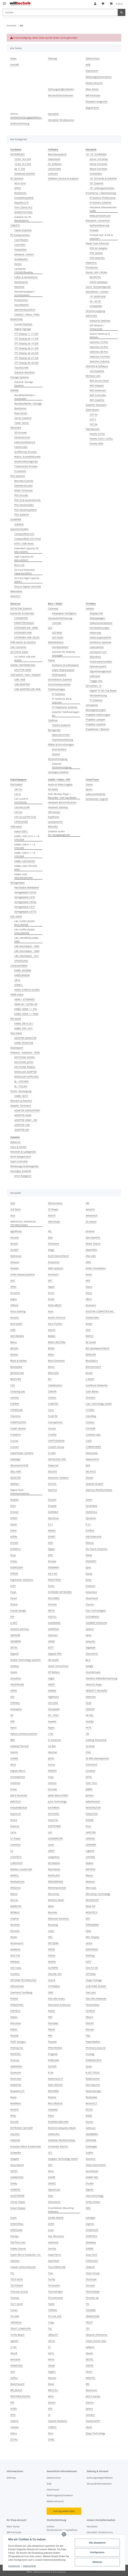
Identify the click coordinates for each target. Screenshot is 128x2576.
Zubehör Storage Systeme (23, 383)
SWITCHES (91, 315)
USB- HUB (19, 679)
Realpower (92, 2097)
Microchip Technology (98, 1893)
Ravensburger (93, 2091)
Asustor (14, 1317)
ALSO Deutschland (58, 1255)
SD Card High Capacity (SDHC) (26, 580)
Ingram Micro (17, 1770)
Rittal (51, 2115)
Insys (51, 1776)
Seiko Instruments (96, 2164)
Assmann (91, 1305)
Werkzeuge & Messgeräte (24, 1166)
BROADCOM (17, 1372)
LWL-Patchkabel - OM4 (26, 951)
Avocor (52, 1329)
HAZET (51, 1684)
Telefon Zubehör (61, 725)
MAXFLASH (54, 1875)
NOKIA (51, 1955)
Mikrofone (95, 656)
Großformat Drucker (25, 451)
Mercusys (91, 1887)
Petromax (15, 2023)
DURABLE (53, 1512)
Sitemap (52, 58)
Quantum (15, 2072)
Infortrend (91, 1764)
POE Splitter (96, 253)
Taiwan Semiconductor (23, 2267)
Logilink (90, 1850)
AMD (88, 1262)
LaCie (13, 1832)
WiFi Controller (98, 395)
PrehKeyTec (16, 2047)
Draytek (52, 1505)
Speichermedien (19, 529)
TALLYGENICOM (57, 2267)
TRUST (89, 2322)
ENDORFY (91, 1561)
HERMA (52, 1690)
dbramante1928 (19, 1465)
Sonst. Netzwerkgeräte (98, 286)
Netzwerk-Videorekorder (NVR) (103, 209)
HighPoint (53, 1696)
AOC (12, 1280)
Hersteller (53, 113)
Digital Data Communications (19, 1491)
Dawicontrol (92, 1459)
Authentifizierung (99, 225)
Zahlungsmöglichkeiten (61, 89)
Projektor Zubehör (96, 724)
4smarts (90, 1209)
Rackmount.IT (55, 2078)
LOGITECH (16, 1856)
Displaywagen (97, 618)
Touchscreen (21, 367)
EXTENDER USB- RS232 (27, 637)
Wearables (16, 591)
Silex (50, 2195)
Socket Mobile (56, 2217)
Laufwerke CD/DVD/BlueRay (23, 270)
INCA (13, 1764)
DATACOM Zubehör (21, 608)
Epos (88, 1567)
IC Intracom (54, 1739)
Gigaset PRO (55, 1653)
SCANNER (15, 519)
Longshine (54, 1856)
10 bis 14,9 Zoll (22, 159)
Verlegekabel (17, 882)
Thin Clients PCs (23, 207)
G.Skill (13, 1622)
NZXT (89, 1961)
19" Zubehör (97, 183)
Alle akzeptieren (97, 2542)
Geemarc (53, 1635)
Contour (90, 1422)
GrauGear (15, 1678)
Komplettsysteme (24, 197)
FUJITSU (52, 1616)
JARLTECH (15, 1801)
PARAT (51, 2010)
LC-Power (15, 1838)
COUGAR (90, 1428)
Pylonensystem (98, 666)
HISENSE (15, 1702)
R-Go (50, 2072)
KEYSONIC (53, 1813)
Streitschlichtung (19, 123)
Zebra (13, 2433)
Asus (50, 1311)
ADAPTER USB (22, 1124)
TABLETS (15, 225)
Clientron (15, 1416)
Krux (88, 1826)
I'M (87, 1733)
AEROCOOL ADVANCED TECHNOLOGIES (23, 1223)
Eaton (13, 1530)
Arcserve (15, 1292)
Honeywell (54, 1709)
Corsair (52, 1428)
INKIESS (52, 1770)
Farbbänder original (97, 798)
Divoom (52, 1499)
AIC (50, 1231)
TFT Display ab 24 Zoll (26, 353)
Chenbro (90, 1397)
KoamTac (53, 1819)
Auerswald (16, 1323)
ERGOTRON (54, 1579)
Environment (59, 749)
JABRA (89, 1789)
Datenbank (54, 159)
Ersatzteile (20, 471)
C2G (12, 1385)
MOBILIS (15, 1912)
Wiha (51, 2396)
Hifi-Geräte (54, 812)
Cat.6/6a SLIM (22, 807)
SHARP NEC (92, 2177)
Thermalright (55, 2291)
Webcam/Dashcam (100, 215)
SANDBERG (92, 2134)
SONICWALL (17, 2223)
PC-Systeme (16, 178)
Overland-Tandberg (21, 1992)
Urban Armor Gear (96, 2340)
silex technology (95, 2195)
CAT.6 (17, 794)
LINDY (51, 1850)
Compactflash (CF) (24, 533)
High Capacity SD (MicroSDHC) (23, 558)
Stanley (14, 2236)
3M (87, 1203)
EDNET (52, 1536)
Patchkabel (16, 784)
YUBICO (52, 2427)
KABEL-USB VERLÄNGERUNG (23, 876)
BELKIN (14, 1348)
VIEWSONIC (16, 2365)
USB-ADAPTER (22, 684)
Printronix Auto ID (96, 2047)
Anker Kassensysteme (22, 1274)
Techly (51, 2279)
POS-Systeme (17, 475)
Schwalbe (15, 2152)
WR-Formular (93, 95)
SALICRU (15, 2134)
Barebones (20, 192)
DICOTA (52, 1483)
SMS (88, 2208)
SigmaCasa (54, 2189)
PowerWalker (93, 2041)
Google (89, 1665)
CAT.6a (93, 424)
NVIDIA (52, 1961)
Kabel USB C (21, 831)
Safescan (91, 2127)
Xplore (89, 2408)
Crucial (14, 1440)
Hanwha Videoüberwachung (101, 1678)
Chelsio (52, 1397)
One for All (92, 1967)
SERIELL (18, 984)
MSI (88, 1918)
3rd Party (15, 1209)
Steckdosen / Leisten (97, 291)
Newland (15, 1949)
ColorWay (91, 1416)
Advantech (92, 1215)
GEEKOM (15, 1635)
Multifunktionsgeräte (26, 461)
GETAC (14, 1647)
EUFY (13, 1585)
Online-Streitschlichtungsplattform (25, 115)
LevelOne (15, 1844)
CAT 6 (93, 419)
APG (88, 1280)
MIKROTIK (16, 1906)
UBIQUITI (53, 2334)
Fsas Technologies (96, 1610)
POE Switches (97, 257)
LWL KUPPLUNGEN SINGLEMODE (24, 931)
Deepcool (53, 1465)
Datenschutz (29, 2566)
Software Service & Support (63, 178)
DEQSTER (15, 1477)
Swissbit (15, 2260)
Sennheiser (92, 2171)
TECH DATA (16, 2279)
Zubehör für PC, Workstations (23, 218)
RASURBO (53, 2091)
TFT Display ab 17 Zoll (26, 338)
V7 (49, 2347)
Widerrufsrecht (94, 83)
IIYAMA (14, 1758)
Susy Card (91, 2254)
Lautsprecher (55, 821)
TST (88, 2328)
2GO (12, 1203)
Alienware (53, 1243)
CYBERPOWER (93, 1446)
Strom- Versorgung (20, 1091)
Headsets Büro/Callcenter (62, 802)
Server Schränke (99, 159)
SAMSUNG (54, 2134)
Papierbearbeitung (62, 739)
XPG (50, 2408)
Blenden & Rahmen (21, 1100)
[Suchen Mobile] (60, 12)
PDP (50, 2017)
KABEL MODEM (22, 970)
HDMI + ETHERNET (24, 999)
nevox (89, 1943)
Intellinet (15, 1783)
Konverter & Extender (22, 613)
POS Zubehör (21, 514)
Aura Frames (55, 1323)
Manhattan (54, 1869)
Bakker (52, 1336)
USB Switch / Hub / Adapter (25, 674)
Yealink (14, 2421)
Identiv (14, 1752)
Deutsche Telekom (58, 1477)
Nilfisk (51, 1949)
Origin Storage (94, 1980)
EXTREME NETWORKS (60, 1592)
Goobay (14, 1665)
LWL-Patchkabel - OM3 (26, 946)
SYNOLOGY (92, 2260)
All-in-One (20, 183)
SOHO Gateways (99, 282)
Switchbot (53, 2260)
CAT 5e (93, 414)
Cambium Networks (97, 1385)
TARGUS (90, 2267)
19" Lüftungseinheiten (102, 188)
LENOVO (90, 1838)
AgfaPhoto (16, 1231)
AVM (12, 1329)
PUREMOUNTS (94, 2060)
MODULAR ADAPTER (25, 1071)
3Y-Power (53, 1209)
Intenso (52, 1783)
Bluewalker (16, 1366)
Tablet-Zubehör (23, 230)
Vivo (12, 2371)
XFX (12, 2402)
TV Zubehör (96, 700)
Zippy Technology (95, 2433)
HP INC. (90, 1715)
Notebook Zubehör (24, 173)
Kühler (18, 264)
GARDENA (53, 1629)
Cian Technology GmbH (99, 1403)
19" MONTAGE (98, 296)
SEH (50, 2164)
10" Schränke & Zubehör (103, 178)
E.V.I (50, 1524)
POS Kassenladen (24, 504)
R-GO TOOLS (93, 2072)
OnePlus (15, 1973)
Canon (89, 784)
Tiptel (51, 2303)
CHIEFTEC (53, 1403)
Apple (51, 1286)
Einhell (14, 1542)
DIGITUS (52, 1490)
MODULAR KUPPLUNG (26, 1076)
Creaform (15, 1434)
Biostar (14, 1354)
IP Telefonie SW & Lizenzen (62, 700)
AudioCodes (92, 1317)
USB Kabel (16, 826)
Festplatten (20, 249)
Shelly (13, 2183)
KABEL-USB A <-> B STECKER (24, 854)
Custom (14, 1446)
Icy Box (52, 1746)
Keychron (15, 1813)
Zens (50, 2433)
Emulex (52, 1561)
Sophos (90, 2223)
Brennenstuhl (93, 1366)
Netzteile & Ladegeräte (23, 1151)
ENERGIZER (16, 1567)
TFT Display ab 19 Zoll (26, 343)
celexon (90, 608)
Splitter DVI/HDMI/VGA (22, 665)
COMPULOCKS (18, 1422)
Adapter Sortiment (20, 1105)
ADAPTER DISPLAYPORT (27, 1110)
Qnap (89, 2066)
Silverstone (54, 2201)
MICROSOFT (92, 1900)
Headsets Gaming (58, 807)
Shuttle (90, 2183)
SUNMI (89, 2248)
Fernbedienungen (100, 627)
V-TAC (13, 2347)
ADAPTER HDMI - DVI (25, 1120)
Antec (89, 1274)
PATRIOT (90, 2010)
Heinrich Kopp (94, 1684)
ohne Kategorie (22, 1175)
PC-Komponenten (20, 235)
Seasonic (91, 2158)
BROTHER (15, 1379)
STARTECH (91, 2236)
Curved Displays (23, 324)
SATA (17, 980)
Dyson (13, 1524)
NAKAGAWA (92, 1924)
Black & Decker (18, 1360)
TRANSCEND (93, 2316)
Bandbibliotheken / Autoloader (25, 397)
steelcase (53, 2242)
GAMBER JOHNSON (96, 1622)
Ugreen (14, 2340)
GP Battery (54, 1672)
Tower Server (21, 422)
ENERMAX (53, 1567)
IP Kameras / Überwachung (101, 192)
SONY (51, 2223)
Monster (52, 1912)
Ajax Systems (93, 1237)
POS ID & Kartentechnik (27, 500)
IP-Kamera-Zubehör (101, 202)
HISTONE (53, 1702)
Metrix (14, 1893)
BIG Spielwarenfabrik (97, 1348)
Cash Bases (92, 1391)
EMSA (89, 1555)
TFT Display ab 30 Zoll (26, 362)
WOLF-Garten (93, 2396)
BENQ (51, 1348)
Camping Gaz (17, 1391)
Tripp (51, 2322)
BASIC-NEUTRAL (57, 1342)
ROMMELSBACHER (58, 2121)
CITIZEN (90, 1409)
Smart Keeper (18, 2208)
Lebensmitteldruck (24, 442)
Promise (14, 2060)
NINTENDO (92, 1949)
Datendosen (92, 409)
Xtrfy (13, 2414)
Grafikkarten (21, 259)
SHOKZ (52, 2183)
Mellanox (15, 1887)
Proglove (53, 2054)
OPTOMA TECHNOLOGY (23, 1980)
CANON (52, 1391)
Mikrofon (53, 826)
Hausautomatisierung (60, 618)
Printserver (92, 267)
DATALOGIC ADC (57, 1459)
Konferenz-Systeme (100, 642)
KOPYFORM (54, 1826)
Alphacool (15, 1255)
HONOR (90, 1709)
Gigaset (14, 1653)
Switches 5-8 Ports (100, 356)
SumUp (52, 2248)
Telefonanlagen (56, 689)
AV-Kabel (53, 789)
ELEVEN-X (15, 1548)
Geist (88, 1635)
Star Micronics (56, 2236)
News (13, 58)
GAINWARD (54, 1622)
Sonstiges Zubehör (58, 772)
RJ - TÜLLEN (20, 1086)
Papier (51, 660)
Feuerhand (92, 1598)
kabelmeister (93, 1801)
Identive (52, 1752)
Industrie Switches (100, 320)
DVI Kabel (15, 1018)
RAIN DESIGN (55, 2084)
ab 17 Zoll (19, 168)
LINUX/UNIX (54, 168)
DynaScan (53, 1518)
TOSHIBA (91, 2310)
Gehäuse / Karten (24, 254)
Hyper (51, 1727)
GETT (51, 1647)
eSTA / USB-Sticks (24, 543)
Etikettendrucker (23, 485)
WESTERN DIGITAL (20, 2396)
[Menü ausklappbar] (4, 2)
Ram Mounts (93, 2084)
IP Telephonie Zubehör (64, 707)
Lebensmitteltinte (95, 794)
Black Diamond (56, 1360)
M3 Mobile (54, 1863)
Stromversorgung (95, 310)
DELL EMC (15, 1471)
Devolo (89, 1477)
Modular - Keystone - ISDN (25, 1052)
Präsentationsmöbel (101, 661)
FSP (12, 1616)
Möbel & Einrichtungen (61, 744)
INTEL (89, 1776)
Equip (89, 1573)
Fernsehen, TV (94, 685)
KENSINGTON (93, 1807)
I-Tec (50, 1733)
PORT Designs (18, 2041)
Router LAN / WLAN (96, 272)
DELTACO (91, 1471)
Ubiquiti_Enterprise (96, 2334)
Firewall (94, 230)
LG (11, 1850)
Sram (51, 2230)
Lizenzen (53, 173)
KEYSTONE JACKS (23, 1062)
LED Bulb (57, 632)
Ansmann (53, 1274)
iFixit (88, 1752)
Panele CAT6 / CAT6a (101, 438)
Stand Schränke (98, 163)
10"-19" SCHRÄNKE (96, 154)
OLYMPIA (53, 1967)
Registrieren (92, 107)
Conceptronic (55, 1422)
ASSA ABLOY (55, 1305)
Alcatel (14, 1243)
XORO (13, 2408)
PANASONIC (17, 2004)
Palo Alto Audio (56, 1998)
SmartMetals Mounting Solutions (61, 2209)
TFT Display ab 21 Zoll (26, 348)
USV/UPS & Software (97, 366)
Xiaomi (52, 2402)
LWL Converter (18, 647)
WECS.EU (53, 2390)
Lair (50, 1832)
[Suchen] (121, 12)
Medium (90, 1881)
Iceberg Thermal (19, 1746)
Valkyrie (90, 2347)
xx (49, 2414)
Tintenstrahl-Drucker (26, 466)
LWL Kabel (16, 916)
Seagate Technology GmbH (63, 2158)
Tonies (14, 2310)
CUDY (89, 1440)
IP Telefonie (58, 694)
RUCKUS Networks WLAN (62, 2127)
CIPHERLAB (16, 1409)
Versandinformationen (60, 95)
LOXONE (56, 622)
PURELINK (53, 2060)
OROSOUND (17, 1986)
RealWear (15, 2103)
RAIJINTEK (15, 2084)
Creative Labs (93, 1434)
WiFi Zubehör (97, 400)
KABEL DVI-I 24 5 (23, 1028)
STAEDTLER (92, 2230)
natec (51, 1930)
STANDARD (96, 306)
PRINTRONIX (55, 2047)
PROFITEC (15, 2054)
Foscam (90, 1604)
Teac (50, 2273)
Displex (14, 1499)
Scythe (89, 2152)
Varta (51, 2353)
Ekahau (90, 1542)
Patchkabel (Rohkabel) (26, 887)
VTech (89, 2371)
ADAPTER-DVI (21, 1129)
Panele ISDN (96, 443)
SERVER (14, 390)
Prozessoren (21, 300)
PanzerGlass (92, 2004)
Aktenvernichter (61, 734)
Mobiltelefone (56, 642)
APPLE (17, 188)
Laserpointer (97, 647)
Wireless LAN (93, 375)
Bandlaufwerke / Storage (28, 403)
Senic (51, 2171)
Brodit (89, 1372)
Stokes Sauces (18, 2248)
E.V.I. (88, 1524)
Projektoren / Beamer (97, 729)
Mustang (53, 1924)
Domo (89, 1499)
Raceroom (16, 2078)
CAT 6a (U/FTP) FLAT (25, 816)
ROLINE (14, 2121)
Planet (51, 2029)
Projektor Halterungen (98, 714)
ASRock (14, 1305)
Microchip (53, 1893)
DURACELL (91, 1512)
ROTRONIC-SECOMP (21, 2127)
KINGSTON (92, 1813)
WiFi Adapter (97, 385)
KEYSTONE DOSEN (24, 1057)
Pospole (52, 2041)
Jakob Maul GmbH (58, 1795)
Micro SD (19, 565)
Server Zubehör (23, 418)
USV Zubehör (97, 371)
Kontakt (14, 64)
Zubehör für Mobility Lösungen (63, 653)
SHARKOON (16, 2177)
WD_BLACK (16, 2390)
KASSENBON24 (18, 1807)
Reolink (14, 2109)
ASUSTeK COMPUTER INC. (100, 1311)
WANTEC (90, 2377)
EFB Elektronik (93, 1536)
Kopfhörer (53, 816)
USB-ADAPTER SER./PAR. (27, 689)
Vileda (51, 2365)
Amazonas (54, 1262)
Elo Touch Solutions (97, 1548)
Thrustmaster (55, 2297)
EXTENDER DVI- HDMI (26, 627)
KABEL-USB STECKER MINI (25, 867)
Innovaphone (17, 1776)
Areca (89, 1292)
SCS (50, 2152)
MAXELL (14, 1875)
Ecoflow (90, 1530)
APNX (13, 1286)
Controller (20, 244)
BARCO (90, 1336)
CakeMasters (55, 1385)
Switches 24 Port (99, 346)
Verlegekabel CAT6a (25, 902)
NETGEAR (53, 1943)
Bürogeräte (54, 730)
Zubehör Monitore (24, 372)
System (56, 754)
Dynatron (91, 1518)
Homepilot (16, 1709)
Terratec (90, 2285)
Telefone (53, 720)
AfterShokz (54, 1221)
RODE (89, 2115)
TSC (50, 2328)
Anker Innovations (96, 1268)
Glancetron (92, 1653)
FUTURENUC (92, 1616)
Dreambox (91, 1505)
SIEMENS (15, 2189)
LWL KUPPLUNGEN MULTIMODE (24, 923)
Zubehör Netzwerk (96, 404)
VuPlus (14, 2377)
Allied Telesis (93, 1243)
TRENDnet (16, 2322)
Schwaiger (91, 2146)
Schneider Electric (58, 2146)
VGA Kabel (16, 1033)
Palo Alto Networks (96, 1998)
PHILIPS (90, 2023)
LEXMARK (91, 1844)
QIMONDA (16, 2066)
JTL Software (55, 163)
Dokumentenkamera (101, 622)
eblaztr (52, 1530)
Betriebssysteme (57, 154)
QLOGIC (52, 2066)
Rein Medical (55, 2103)
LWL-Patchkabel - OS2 (26, 955)
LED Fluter (57, 637)
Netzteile (19, 286)
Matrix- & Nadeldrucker (27, 456)
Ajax (50, 1237)
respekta (53, 2109)
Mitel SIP (90, 1906)
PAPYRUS (15, 2010)
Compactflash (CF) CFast (27, 538)
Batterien (15, 1142)
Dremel (14, 1512)
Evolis (51, 1585)
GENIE (51, 1641)
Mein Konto (92, 89)
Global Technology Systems (25, 1659)
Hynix (13, 1727)
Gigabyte (91, 1647)
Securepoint (17, 2164)
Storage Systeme (19, 377)
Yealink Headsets (57, 2421)
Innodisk (90, 1770)
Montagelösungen (96, 709)
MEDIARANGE (55, 1881)
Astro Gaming (18, 1311)
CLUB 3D (53, 1416)
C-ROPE (90, 1379)
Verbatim (15, 2359)
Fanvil (13, 1598)
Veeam (89, 2353)
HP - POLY (53, 1715)
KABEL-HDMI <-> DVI (25, 1009)
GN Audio (53, 1659)
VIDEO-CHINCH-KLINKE (27, 989)
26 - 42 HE (95, 301)
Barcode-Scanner (24, 480)
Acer (12, 1215)
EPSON (14, 1573)
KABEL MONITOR (23, 1042)
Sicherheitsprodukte (59, 684)
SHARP (51, 2177)
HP (11, 1715)
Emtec (13, 1561)
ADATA (52, 1215)
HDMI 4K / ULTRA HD (25, 1004)
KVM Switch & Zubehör (23, 642)
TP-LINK (14, 2316)
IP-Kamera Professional (103, 197)
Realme (52, 2097)
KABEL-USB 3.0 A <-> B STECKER (26, 838)
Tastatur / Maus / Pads (27, 314)
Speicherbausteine (24, 309)
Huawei (52, 1721)
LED (50, 627)
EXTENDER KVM (23, 632)
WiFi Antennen (98, 390)
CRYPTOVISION (56, 1440)
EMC (50, 1555)
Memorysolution (57, 1887)
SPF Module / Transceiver (97, 327)
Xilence (90, 2402)
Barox (13, 1342)
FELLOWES (54, 1598)
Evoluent (90, 1585)
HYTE (88, 1727)
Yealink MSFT (93, 2421)
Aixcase (14, 1237)
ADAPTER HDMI (22, 1115)
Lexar (51, 1844)
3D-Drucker (20, 432)
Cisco (51, 1409)
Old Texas (15, 1967)
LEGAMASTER (55, 1838)
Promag (90, 2054)
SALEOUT (15, 596)
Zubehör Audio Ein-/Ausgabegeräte (59, 833)
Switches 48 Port (99, 351)
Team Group (93, 2273)
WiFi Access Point (99, 380)
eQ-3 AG (52, 1573)
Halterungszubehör (100, 637)
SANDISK (15, 2140)
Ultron (51, 2340)
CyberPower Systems (22, 1453)
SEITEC (14, 2171)
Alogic (51, 1249)
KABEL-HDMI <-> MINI (26, 1013)
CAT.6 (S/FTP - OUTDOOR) (22, 800)
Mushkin (15, 1924)
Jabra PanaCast (18, 1795)
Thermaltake (93, 2291)
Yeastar (14, 2427)
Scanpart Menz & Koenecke (25, 2146)
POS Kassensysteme (25, 509)
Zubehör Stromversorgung (61, 765)
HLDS (89, 1702)
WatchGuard (17, 2384)
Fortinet (52, 1604)
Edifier (14, 1536)
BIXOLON (91, 1354)
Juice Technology (57, 1801)
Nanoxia (15, 1930)
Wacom (52, 2377)
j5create (52, 1789)
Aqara (89, 1286)
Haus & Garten (18, 1146)
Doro (13, 1505)
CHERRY (14, 1403)
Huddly (90, 1721)
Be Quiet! (91, 1342)
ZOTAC (14, 2439)
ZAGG (89, 2427)
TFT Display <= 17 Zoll (26, 333)
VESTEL (90, 2359)
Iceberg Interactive (96, 1739)
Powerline (91, 262)
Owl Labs (91, 1992)
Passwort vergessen (97, 101)
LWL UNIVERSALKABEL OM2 (26, 939)
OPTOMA (91, 1973)
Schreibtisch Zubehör (60, 679)
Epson (89, 789)
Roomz (89, 2121)
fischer (14, 1604)
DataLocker (92, 1453)
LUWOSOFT (16, 1863)
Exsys (13, 1592)
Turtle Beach (17, 2334)
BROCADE (53, 1372)
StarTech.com (18, 2242)
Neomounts (16, 1943)
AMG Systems (55, 1268)
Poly (88, 2035)
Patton (14, 2017)
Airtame (90, 1231)
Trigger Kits (96, 680)
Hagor (51, 1678)
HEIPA (13, 1690)
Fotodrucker (21, 447)
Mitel (51, 1906)
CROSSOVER (21, 821)
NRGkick (15, 1961)
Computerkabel (19, 965)
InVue (13, 1789)
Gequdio (90, 1641)
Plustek (14, 2035)
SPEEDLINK (16, 2230)
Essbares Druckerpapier (65, 665)
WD (88, 2384)
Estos (89, 1579)
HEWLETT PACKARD (96, 1690)
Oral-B (51, 1980)
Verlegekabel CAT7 (24, 906)
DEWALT (15, 1483)
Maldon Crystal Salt (21, 1869)
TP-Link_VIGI (54, 2316)
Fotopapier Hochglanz (64, 613)
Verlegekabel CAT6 (24, 897)
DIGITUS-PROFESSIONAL (99, 1490)
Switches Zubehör (100, 361)
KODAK (90, 1819)
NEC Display (92, 1937)
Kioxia (13, 1819)
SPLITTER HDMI (22, 669)
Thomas (14, 2297)
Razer (13, 2097)
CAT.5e (18, 789)
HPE (12, 1721)
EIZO (50, 1542)
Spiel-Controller (19, 1161)
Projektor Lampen (95, 719)
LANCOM (91, 1832)
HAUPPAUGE (17, 1684)
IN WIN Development (97, 1758)
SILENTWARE (17, 2195)
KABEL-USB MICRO (24, 861)
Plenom (90, 2029)
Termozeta (54, 2285)
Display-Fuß (96, 613)
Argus (13, 1299)
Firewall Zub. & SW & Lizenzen (101, 236)
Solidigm (90, 2217)
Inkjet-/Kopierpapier (63, 669)
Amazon (14, 1262)
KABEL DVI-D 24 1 (24, 1023)
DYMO (13, 1518)
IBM (12, 1739)
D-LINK (52, 1453)
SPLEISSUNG (21, 960)
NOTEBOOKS (17, 154)
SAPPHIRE (91, 2140)
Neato (13, 1937)
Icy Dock (90, 1746)
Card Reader (21, 239)
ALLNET (14, 1249)
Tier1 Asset (16, 2303)
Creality (52, 1434)
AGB (88, 64)
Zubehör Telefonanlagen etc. (66, 713)
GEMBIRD (15, 1641)
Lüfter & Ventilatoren (26, 277)
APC (50, 1280)
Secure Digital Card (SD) (27, 586)
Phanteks (53, 2023)
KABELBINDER (22, 975)
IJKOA (51, 1758)
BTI (50, 1379)
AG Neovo (91, 1221)
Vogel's (52, 2371)
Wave (51, 2384)
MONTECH (91, 1912)
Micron (14, 1900)
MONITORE (16, 319)
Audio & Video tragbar (60, 784)
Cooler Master (18, 1428)
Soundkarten (21, 304)
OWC (51, 1992)
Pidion (13, 2029)
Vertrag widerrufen (64, 2511)
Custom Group (56, 1446)
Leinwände (92, 705)
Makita (89, 1863)
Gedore (90, 1629)
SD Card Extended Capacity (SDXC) (24, 571)
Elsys (13, 1555)
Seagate (14, 2158)
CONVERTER (21, 618)
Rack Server (20, 413)
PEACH (89, 2017)
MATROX (90, 1869)
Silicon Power (17, 2201)
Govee (13, 1672)
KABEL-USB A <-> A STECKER (24, 846)
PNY (50, 2035)
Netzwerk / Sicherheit (98, 220)
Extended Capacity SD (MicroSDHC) (26, 550)
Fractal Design (18, 1610)
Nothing (90, 1955)
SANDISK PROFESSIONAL (61, 2140)
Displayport (16, 1047)
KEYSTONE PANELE (24, 1066)
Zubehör (19, 524)
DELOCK (52, 1471)
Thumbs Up (92, 2297)
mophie (14, 1918)
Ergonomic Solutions (21, 1579)
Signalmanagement (100, 671)
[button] (95, 3)
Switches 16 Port (99, 342)
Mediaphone (17, 1881)
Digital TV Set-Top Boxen (103, 690)
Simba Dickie (93, 2201)
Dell (88, 1465)
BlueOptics (92, 1360)
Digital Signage (22, 328)
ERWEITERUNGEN (24, 622)
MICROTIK (95, 277)
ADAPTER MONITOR (25, 1038)
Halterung (95, 632)
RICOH (89, 2109)
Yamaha (90, 2414)
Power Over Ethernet (97, 243)
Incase (51, 1764)
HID (12, 1696)
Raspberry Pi (21, 202)
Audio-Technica (56, 1317)
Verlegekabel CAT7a (25, 911)
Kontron (14, 1826)
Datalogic (15, 1459)
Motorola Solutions (58, 1918)
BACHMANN (17, 1336)
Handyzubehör (60, 647)
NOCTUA (15, 1955)
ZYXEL (51, 2439)
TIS (87, 2303)
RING (13, 2115)
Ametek (14, 1268)
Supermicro (54, 2254)
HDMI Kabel (17, 994)
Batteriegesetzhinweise (99, 76)
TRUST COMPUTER (20, 2328)
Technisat (91, 2279)
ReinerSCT (91, 2103)
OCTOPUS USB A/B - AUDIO (25, 658)
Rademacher (93, 2078)
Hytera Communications (23, 1733)
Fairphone (91, 1592)
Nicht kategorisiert (20, 1156)
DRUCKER (15, 427)
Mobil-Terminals (23, 490)
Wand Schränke (98, 168)
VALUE (13, 2353)
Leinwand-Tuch (98, 651)
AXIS (88, 1329)
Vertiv (51, 2359)
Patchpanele (93, 429)
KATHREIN (53, 1807)
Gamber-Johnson (19, 1629)
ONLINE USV (55, 1973)
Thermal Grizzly (19, 2291)
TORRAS (52, 2310)
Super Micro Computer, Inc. (25, 2254)
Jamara (90, 1795)
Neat (88, 1930)
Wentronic (91, 2390)
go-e (88, 1659)
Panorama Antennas (59, 2004)
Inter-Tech (91, 1783)
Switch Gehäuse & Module (100, 335)
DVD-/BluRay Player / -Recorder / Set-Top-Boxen (62, 795)
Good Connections (58, 1665)
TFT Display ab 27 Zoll (26, 357)
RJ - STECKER (21, 1081)
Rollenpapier (59, 674)
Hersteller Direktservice (61, 120)
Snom (13, 2217)
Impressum (14, 2566)
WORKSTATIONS (23, 212)
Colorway (53, 608)
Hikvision (91, 1696)
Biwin (51, 1354)
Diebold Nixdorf (94, 1483)
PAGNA (14, 1998)
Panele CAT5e (97, 433)
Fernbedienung (98, 695)
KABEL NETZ (21, 1095)
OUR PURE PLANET (96, 1986)
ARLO (89, 1299)
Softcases (95, 676)
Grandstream (93, 1672)
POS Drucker (21, 495)
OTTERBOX (54, 1986)
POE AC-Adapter (99, 248)
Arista (51, 1299)
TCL (12, 2273)
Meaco (89, 1875)
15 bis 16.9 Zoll (22, 163)
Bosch (51, 1366)
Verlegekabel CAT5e (25, 892)
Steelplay (91, 2242)
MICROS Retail (56, 1900)
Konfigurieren (97, 2552)
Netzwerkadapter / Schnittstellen (24, 293)
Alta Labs (91, 1255)
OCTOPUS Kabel (19, 651)
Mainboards (21, 282)
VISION (89, 2365)
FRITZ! (51, 1610)
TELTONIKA (16, 2285)
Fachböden (96, 173)
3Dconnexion (55, 1203)
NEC (50, 1937)
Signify (89, 2189)
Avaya (89, 1323)
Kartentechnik (22, 437)
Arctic (51, 1292)
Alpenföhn (91, 1249)
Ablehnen (97, 2562)
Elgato (51, 1548)
